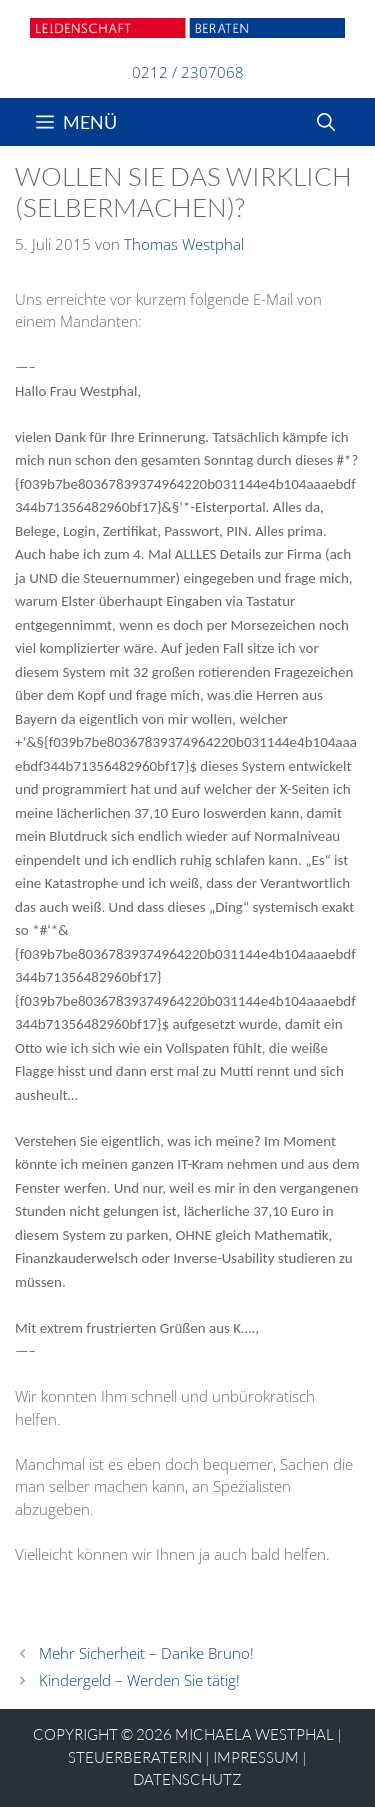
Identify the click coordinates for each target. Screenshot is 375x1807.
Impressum (256, 1757)
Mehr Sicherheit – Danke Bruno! (146, 1653)
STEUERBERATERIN (135, 1757)
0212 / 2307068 (188, 72)
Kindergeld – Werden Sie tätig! (139, 1680)
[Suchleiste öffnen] (326, 122)
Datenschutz (187, 1779)
